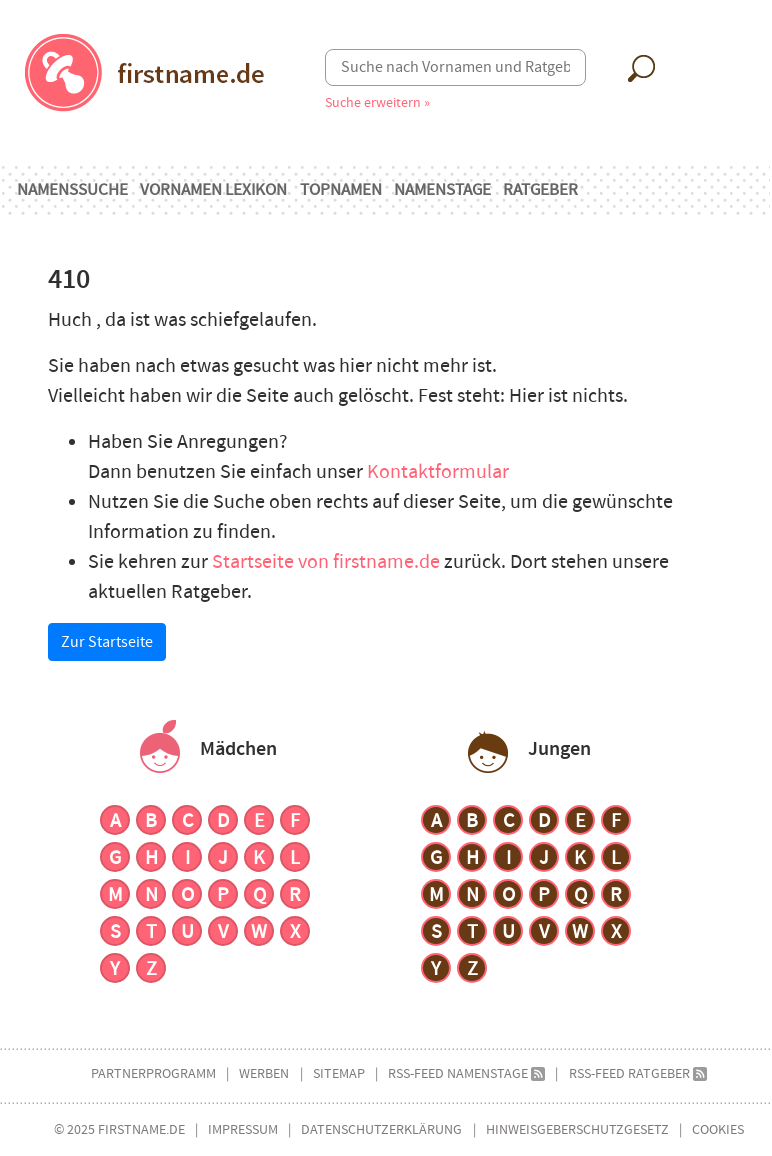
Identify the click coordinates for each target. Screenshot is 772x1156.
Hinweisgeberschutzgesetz (577, 1129)
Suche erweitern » (377, 102)
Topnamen (341, 190)
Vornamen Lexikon (213, 190)
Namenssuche (72, 190)
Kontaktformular (438, 472)
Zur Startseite (107, 642)
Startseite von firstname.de (328, 562)
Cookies (718, 1129)
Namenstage (442, 190)
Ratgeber (540, 190)
